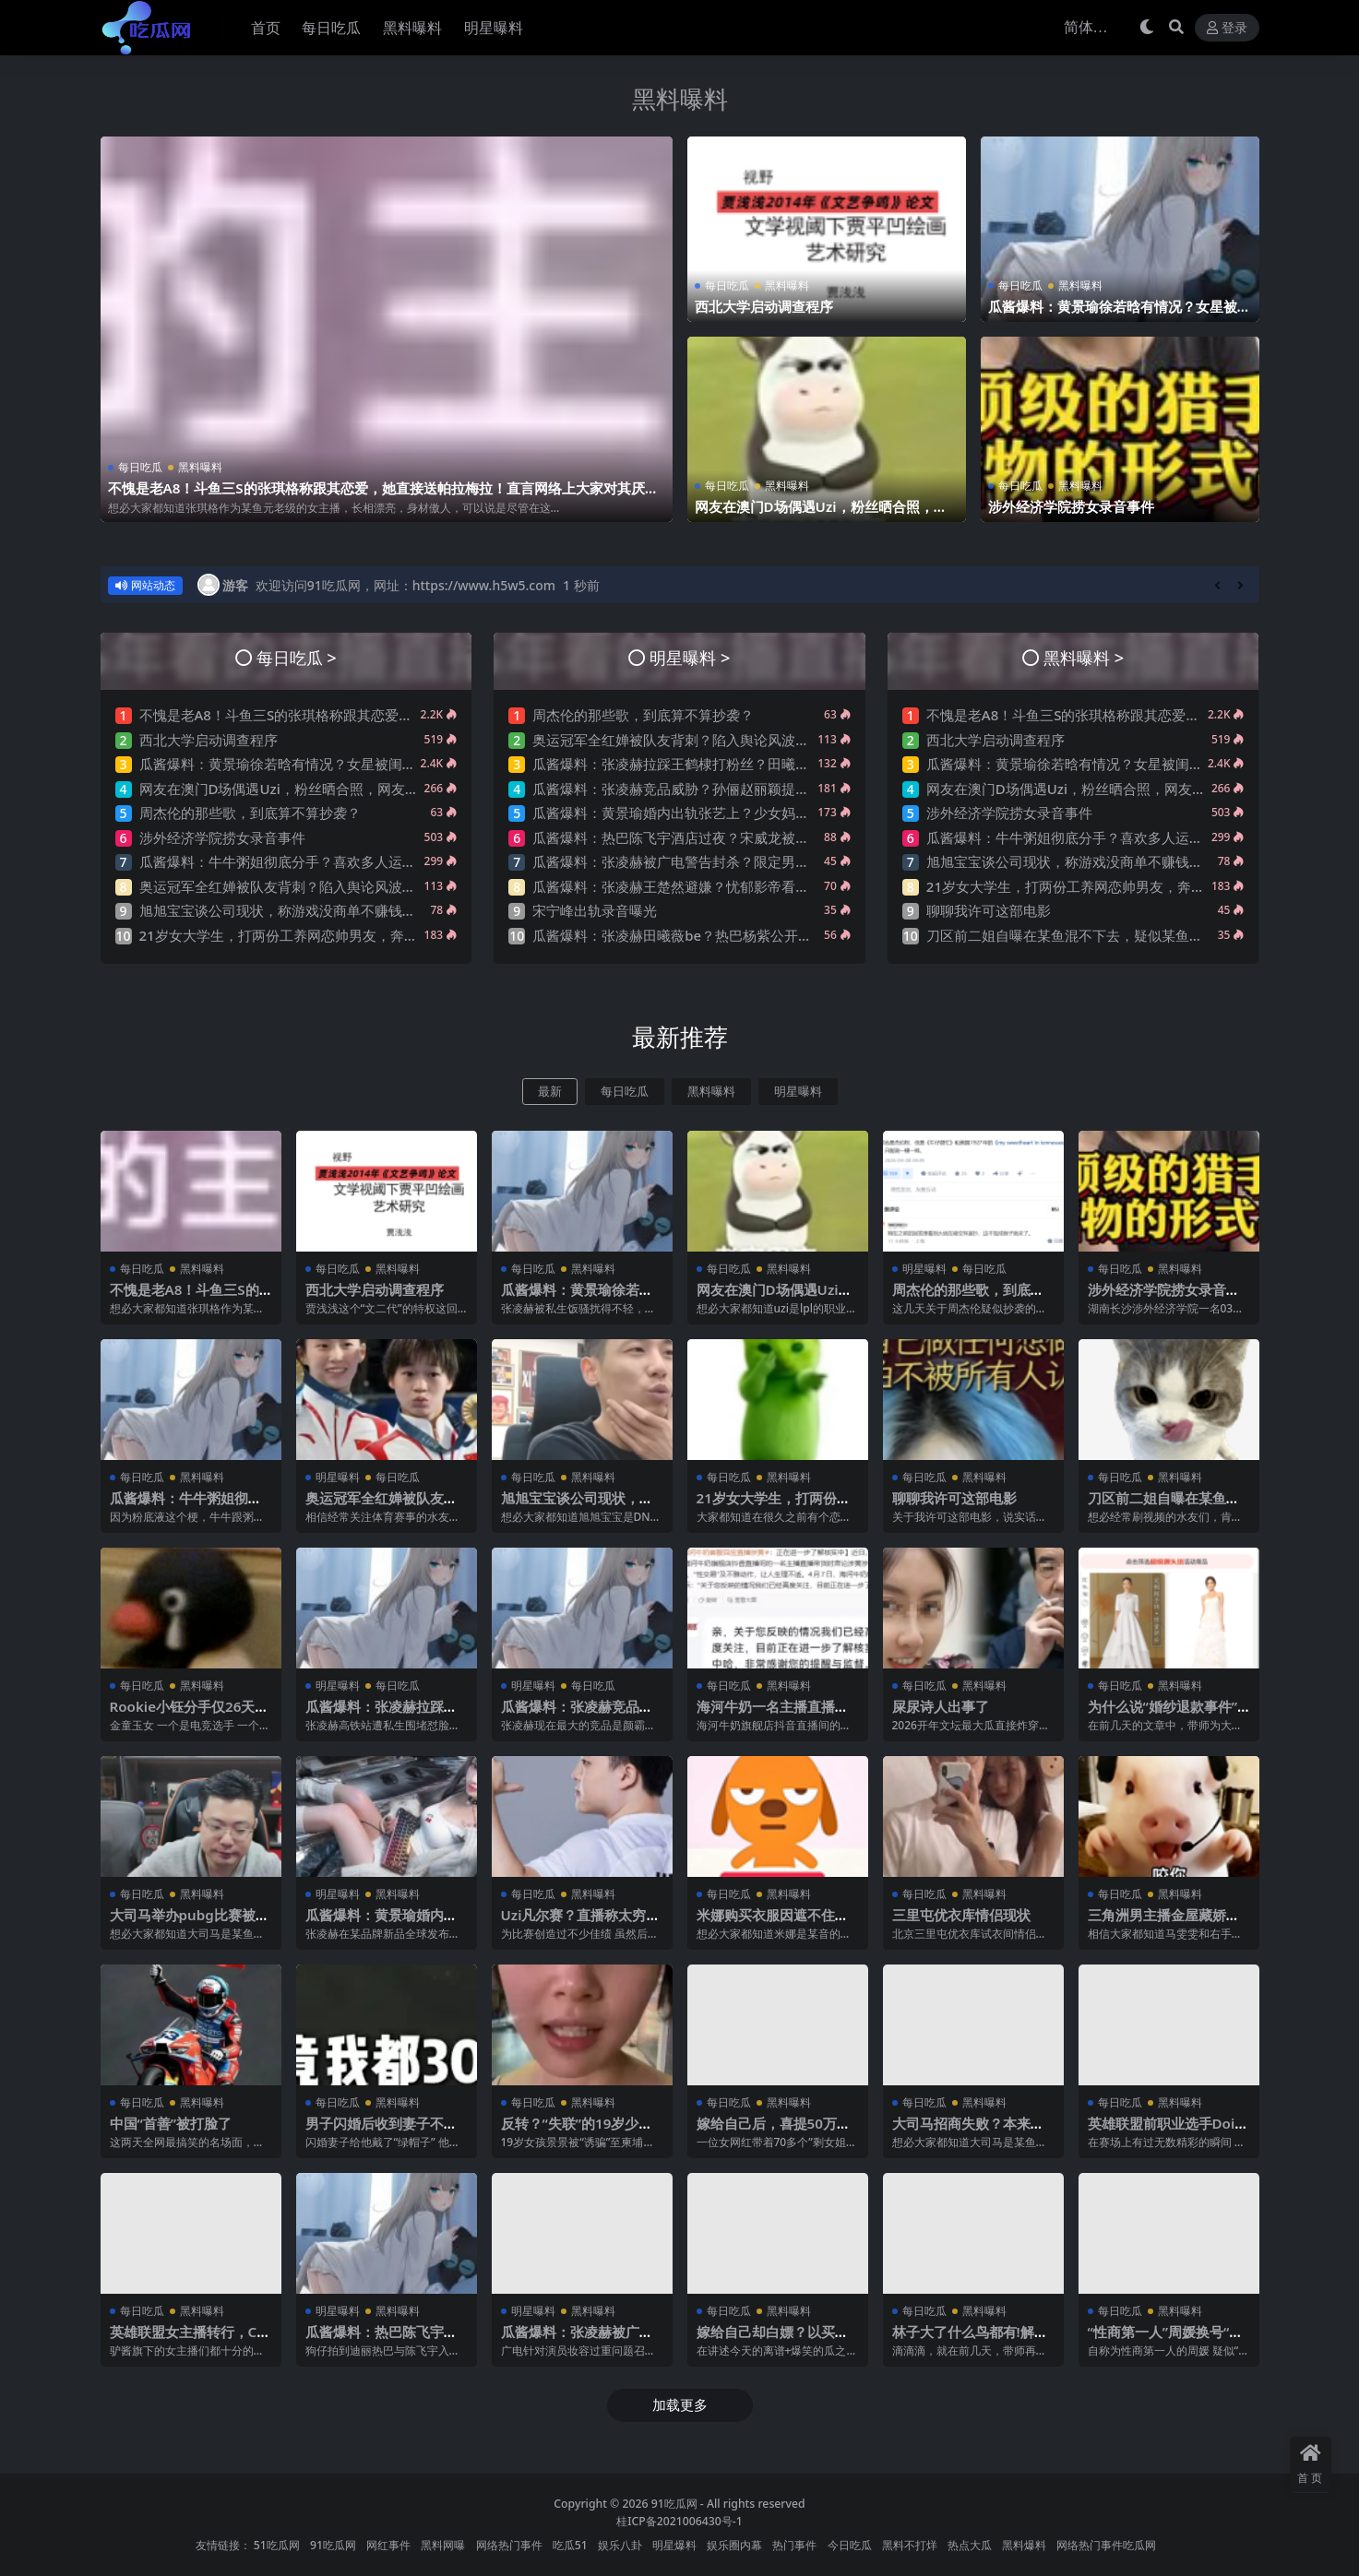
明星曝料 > (690, 657)
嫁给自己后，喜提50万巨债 (774, 2131)
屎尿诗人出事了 (940, 1706)
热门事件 (794, 2545)
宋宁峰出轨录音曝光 (594, 910)
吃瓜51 (570, 2545)
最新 (550, 1091)
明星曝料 (798, 1091)
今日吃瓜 (850, 2545)
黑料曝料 (680, 98)
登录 (1227, 28)
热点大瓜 (970, 2545)
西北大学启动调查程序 (764, 306)
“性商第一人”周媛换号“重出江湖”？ (1166, 2339)
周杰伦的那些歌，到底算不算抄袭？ (250, 812)
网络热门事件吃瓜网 (1106, 2545)
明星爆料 (674, 2545)
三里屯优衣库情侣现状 (961, 1914)
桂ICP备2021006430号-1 (679, 2521)
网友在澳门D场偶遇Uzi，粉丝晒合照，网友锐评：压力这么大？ (821, 514)
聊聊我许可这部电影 (988, 910)
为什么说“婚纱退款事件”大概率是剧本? (1163, 1714)
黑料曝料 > (1083, 657)
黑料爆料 (1024, 2545)
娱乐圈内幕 (734, 2545)
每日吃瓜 (140, 467)
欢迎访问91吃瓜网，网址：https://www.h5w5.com (405, 585)
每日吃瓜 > (296, 657)
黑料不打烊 (909, 2545)
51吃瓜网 (277, 2545)
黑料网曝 (443, 2545)
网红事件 (388, 2545)
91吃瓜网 (674, 2503)
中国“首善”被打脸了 (171, 2123)
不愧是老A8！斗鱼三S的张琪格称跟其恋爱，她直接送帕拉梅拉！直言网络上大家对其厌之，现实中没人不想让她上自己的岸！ (376, 496)
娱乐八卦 (620, 2545)
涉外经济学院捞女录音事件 (1071, 506)
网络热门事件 (509, 2545)
